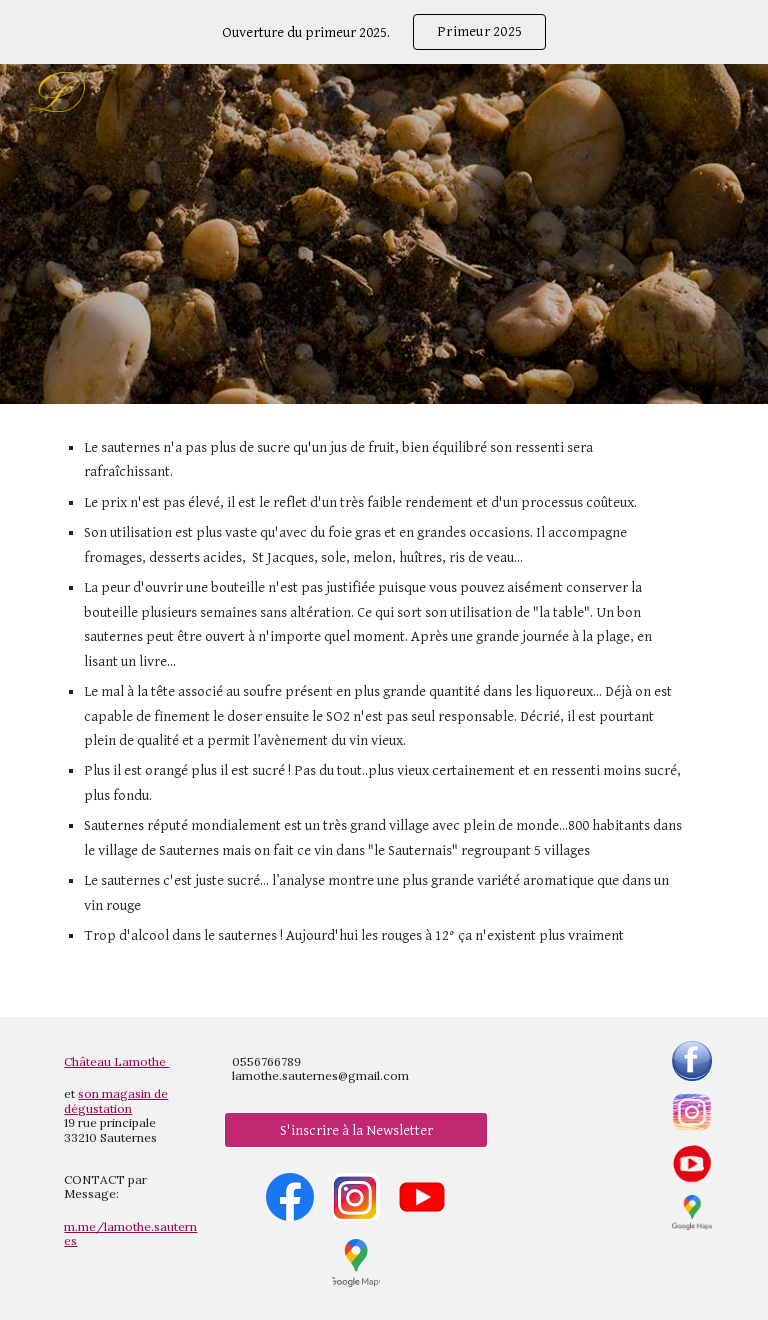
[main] (383, 710)
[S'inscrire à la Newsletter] (355, 1130)
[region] (384, 32)
